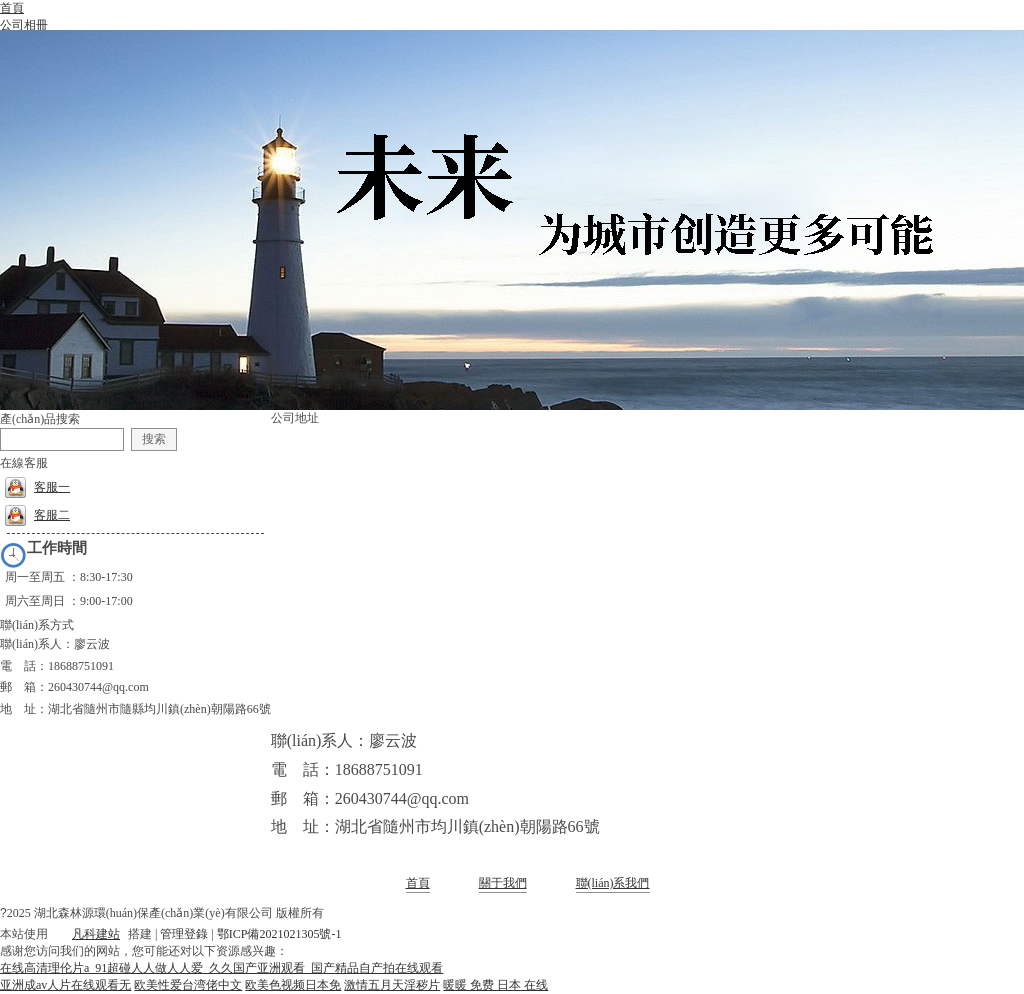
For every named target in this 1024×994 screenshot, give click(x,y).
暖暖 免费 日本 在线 (495, 985)
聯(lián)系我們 (613, 883)
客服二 (37, 515)
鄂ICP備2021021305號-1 (279, 934)
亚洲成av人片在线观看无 (65, 985)
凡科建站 (84, 934)
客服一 (37, 487)
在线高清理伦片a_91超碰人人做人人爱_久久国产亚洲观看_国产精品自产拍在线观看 (221, 968)
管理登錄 (184, 934)
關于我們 (503, 883)
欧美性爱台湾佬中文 (188, 985)
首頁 (418, 883)
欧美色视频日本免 (293, 985)
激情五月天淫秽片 (392, 985)
